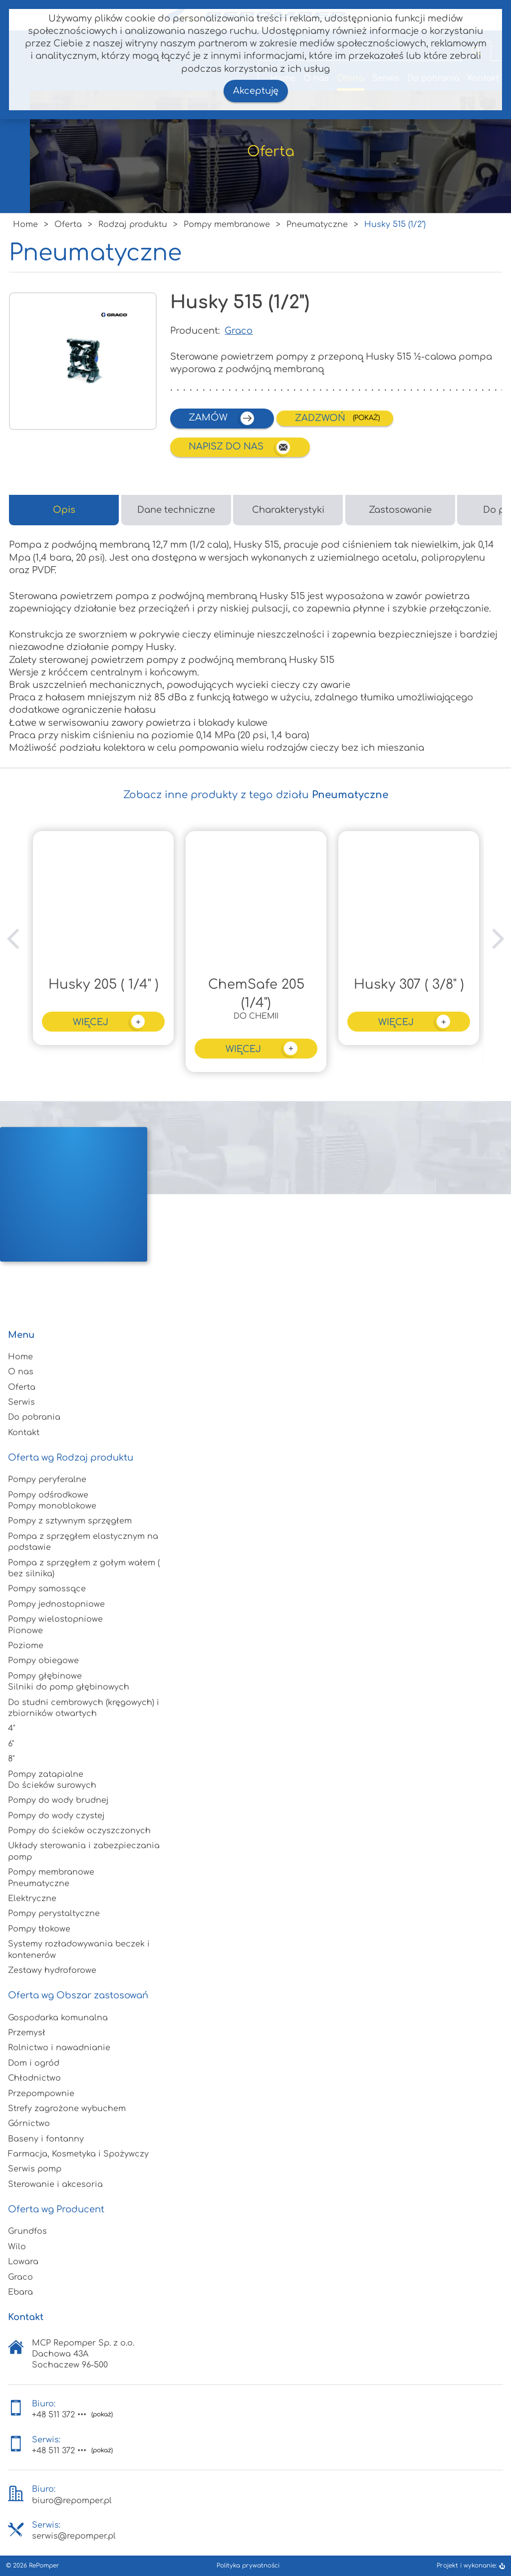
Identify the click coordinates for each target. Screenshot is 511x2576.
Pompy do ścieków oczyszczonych (79, 1830)
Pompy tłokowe (39, 1929)
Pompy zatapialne (45, 1774)
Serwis (21, 1402)
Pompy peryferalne (47, 1479)
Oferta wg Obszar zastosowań (78, 1995)
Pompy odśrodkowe (48, 1495)
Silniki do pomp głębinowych (68, 1687)
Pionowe (25, 1630)
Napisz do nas (240, 447)
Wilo (17, 2246)
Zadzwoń (321, 418)
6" (11, 1743)
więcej (109, 1021)
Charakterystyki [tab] (288, 510)
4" (11, 1728)
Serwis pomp (34, 2168)
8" (11, 1758)
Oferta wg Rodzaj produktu (70, 1458)
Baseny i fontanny (46, 2139)
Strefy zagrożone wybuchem (67, 2108)
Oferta (21, 1387)
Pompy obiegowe (43, 1660)
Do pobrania (34, 1417)
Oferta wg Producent (56, 2209)
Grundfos (27, 2231)
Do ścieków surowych (52, 1785)
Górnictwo (29, 2123)
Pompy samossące (47, 1588)
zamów (222, 418)
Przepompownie (41, 2093)
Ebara (20, 2292)
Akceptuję (255, 91)
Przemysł (26, 2032)
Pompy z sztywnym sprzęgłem (70, 1520)
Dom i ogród (33, 2063)
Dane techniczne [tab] (176, 510)
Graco (239, 331)
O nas (20, 1371)
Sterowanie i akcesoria (55, 2184)
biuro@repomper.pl (72, 2500)
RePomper (44, 2565)
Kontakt (23, 1432)
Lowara (23, 2261)
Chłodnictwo (34, 2078)
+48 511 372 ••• (59, 2414)
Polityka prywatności (248, 2565)
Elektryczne (32, 1898)
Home (20, 1356)
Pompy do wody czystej (56, 1815)
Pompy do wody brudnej (58, 1800)
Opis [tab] (64, 510)
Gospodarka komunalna (58, 2017)
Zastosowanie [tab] (400, 510)
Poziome (25, 1645)
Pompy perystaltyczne (54, 1913)
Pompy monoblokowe (52, 1506)
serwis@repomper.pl (74, 2536)
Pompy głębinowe (45, 1676)
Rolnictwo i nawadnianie (59, 2047)
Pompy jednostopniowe (56, 1604)
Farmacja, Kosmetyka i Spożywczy (78, 2153)
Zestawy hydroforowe (52, 1970)
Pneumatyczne (38, 1883)
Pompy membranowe (51, 1872)
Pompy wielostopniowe (55, 1619)
